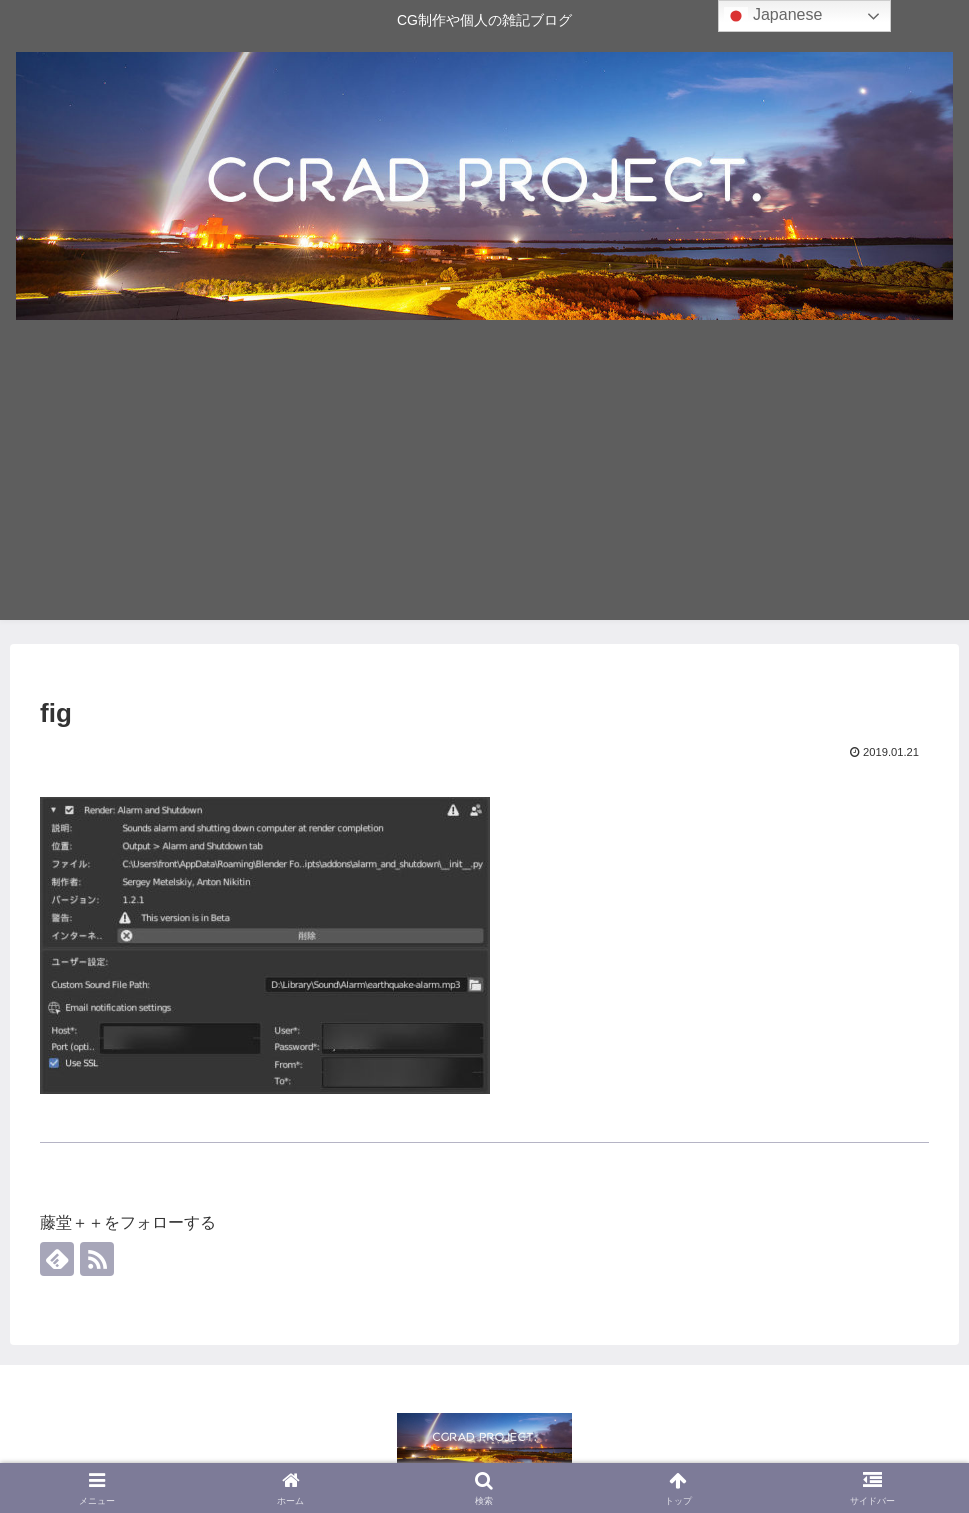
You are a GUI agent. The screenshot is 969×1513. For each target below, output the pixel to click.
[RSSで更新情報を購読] (97, 1259)
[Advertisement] (484, 480)
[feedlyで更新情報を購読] (57, 1259)
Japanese (773, 16)
